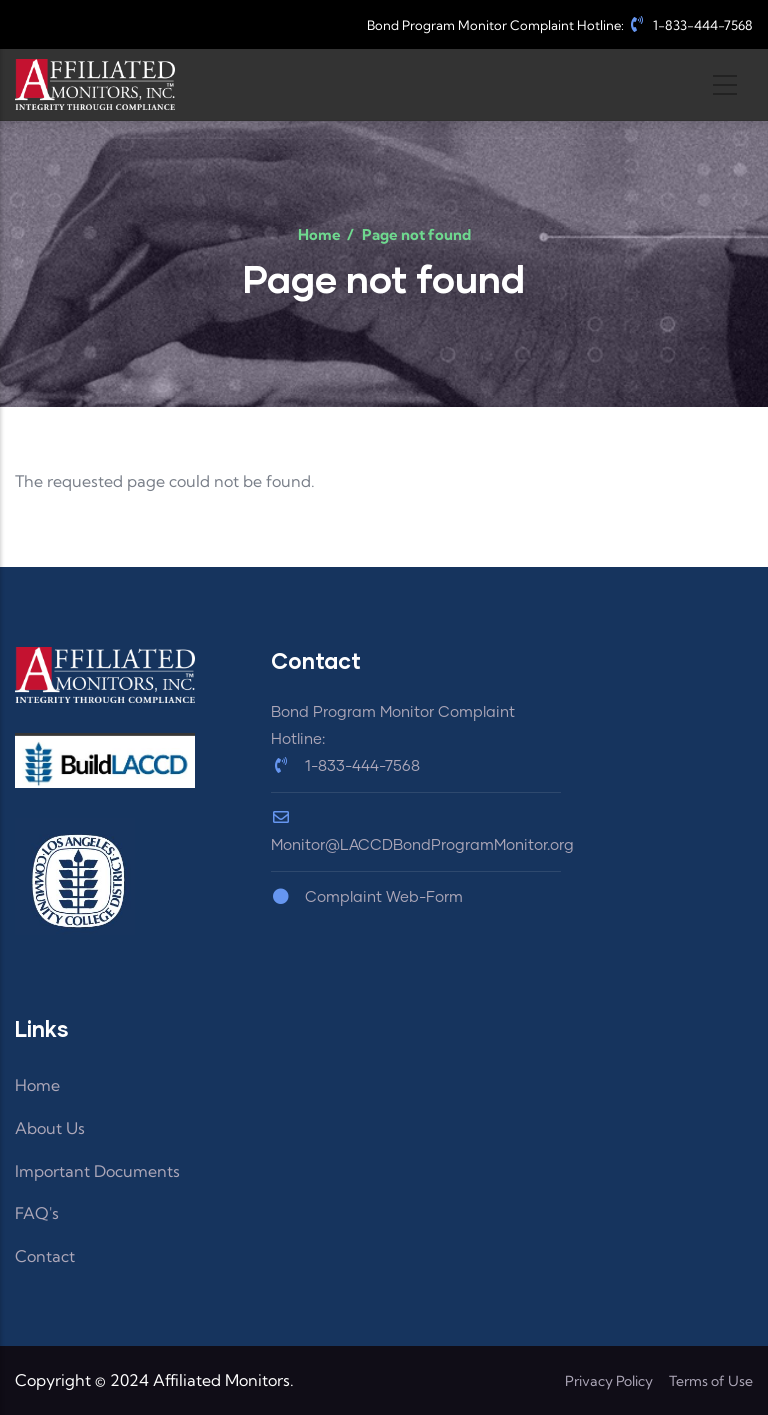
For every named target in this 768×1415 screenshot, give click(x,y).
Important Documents (97, 1171)
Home (319, 234)
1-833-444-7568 (690, 25)
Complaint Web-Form (367, 897)
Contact (45, 1256)
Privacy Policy (609, 1381)
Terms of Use (711, 1381)
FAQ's (37, 1213)
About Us (50, 1128)
